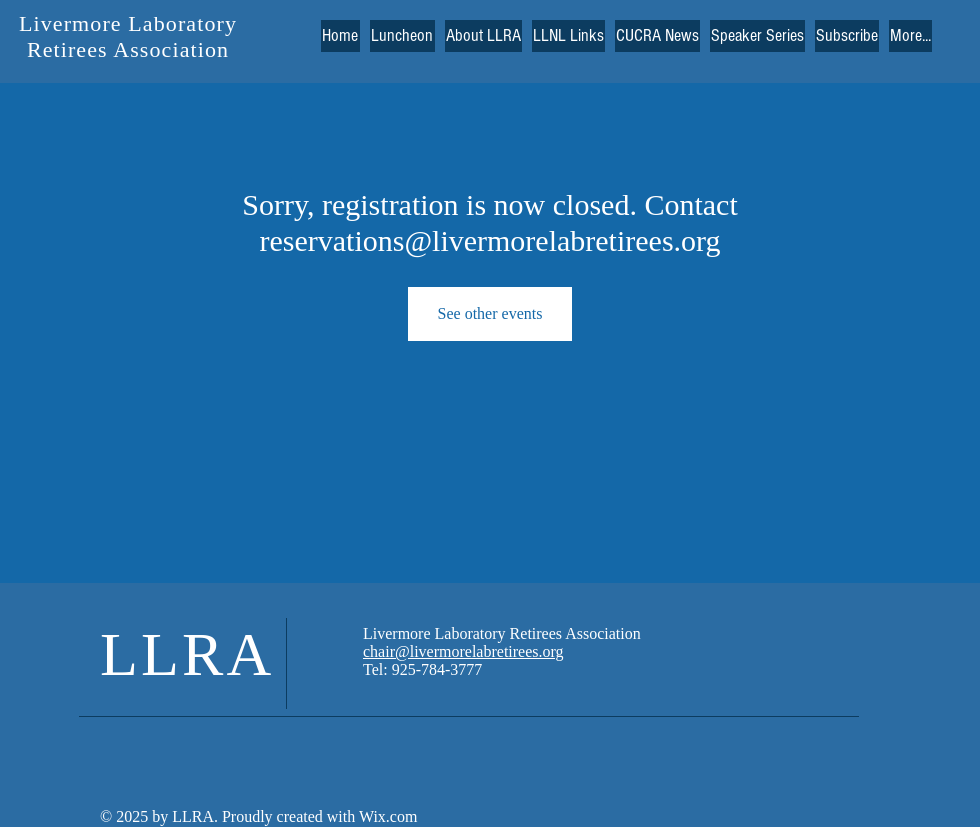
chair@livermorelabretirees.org (463, 651)
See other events (490, 313)
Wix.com (386, 816)
